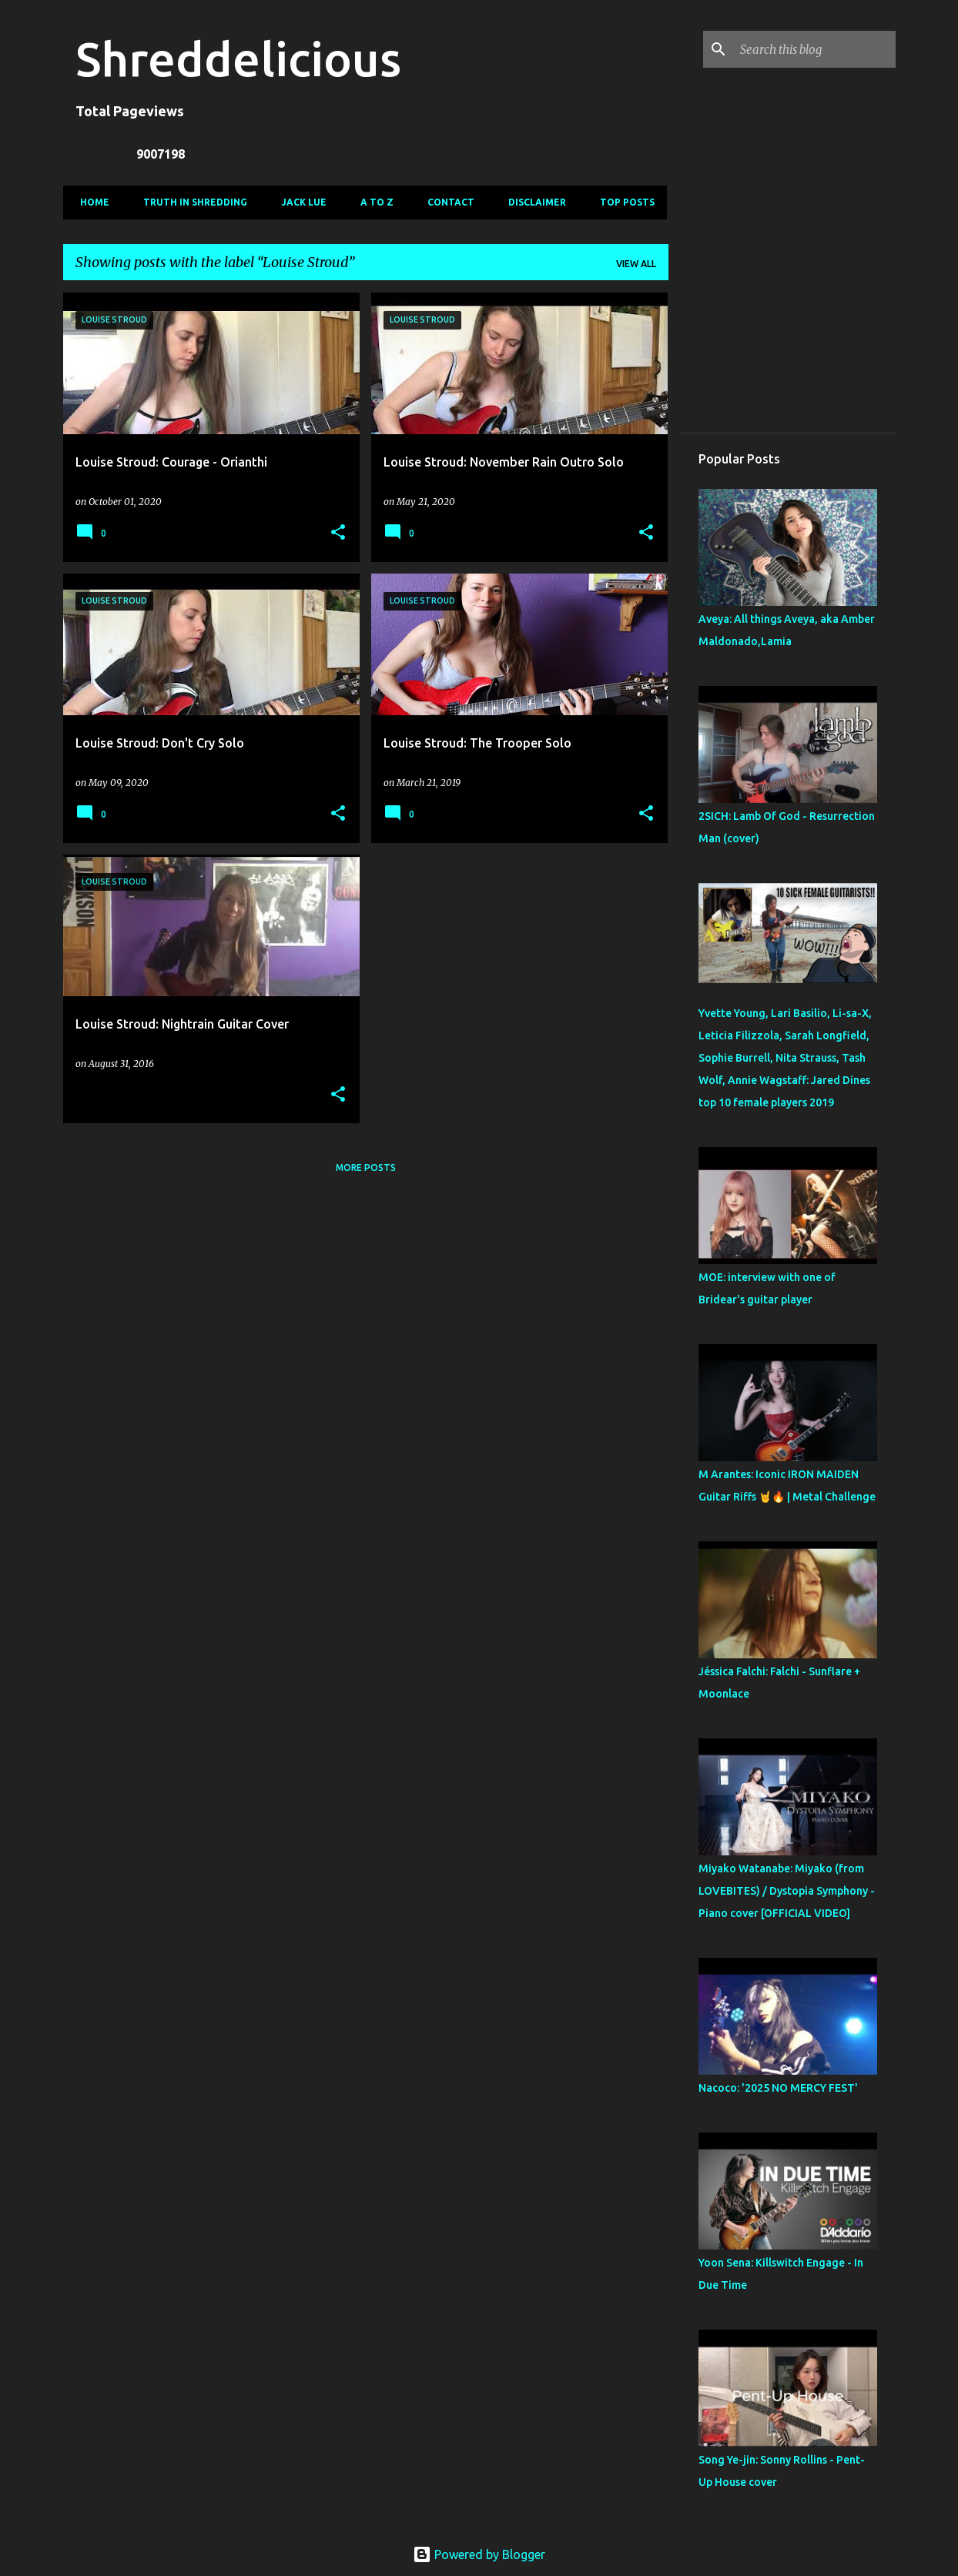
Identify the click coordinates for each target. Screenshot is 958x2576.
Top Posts (622, 202)
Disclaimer (532, 202)
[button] (338, 533)
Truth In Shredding (191, 202)
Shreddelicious (238, 58)
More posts (366, 1168)
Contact (446, 202)
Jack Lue (299, 202)
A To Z (372, 202)
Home (90, 202)
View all (636, 264)
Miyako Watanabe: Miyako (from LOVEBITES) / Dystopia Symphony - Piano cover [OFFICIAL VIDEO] (786, 1890)
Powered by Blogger (479, 2554)
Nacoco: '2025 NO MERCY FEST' (778, 2088)
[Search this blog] (815, 49)
